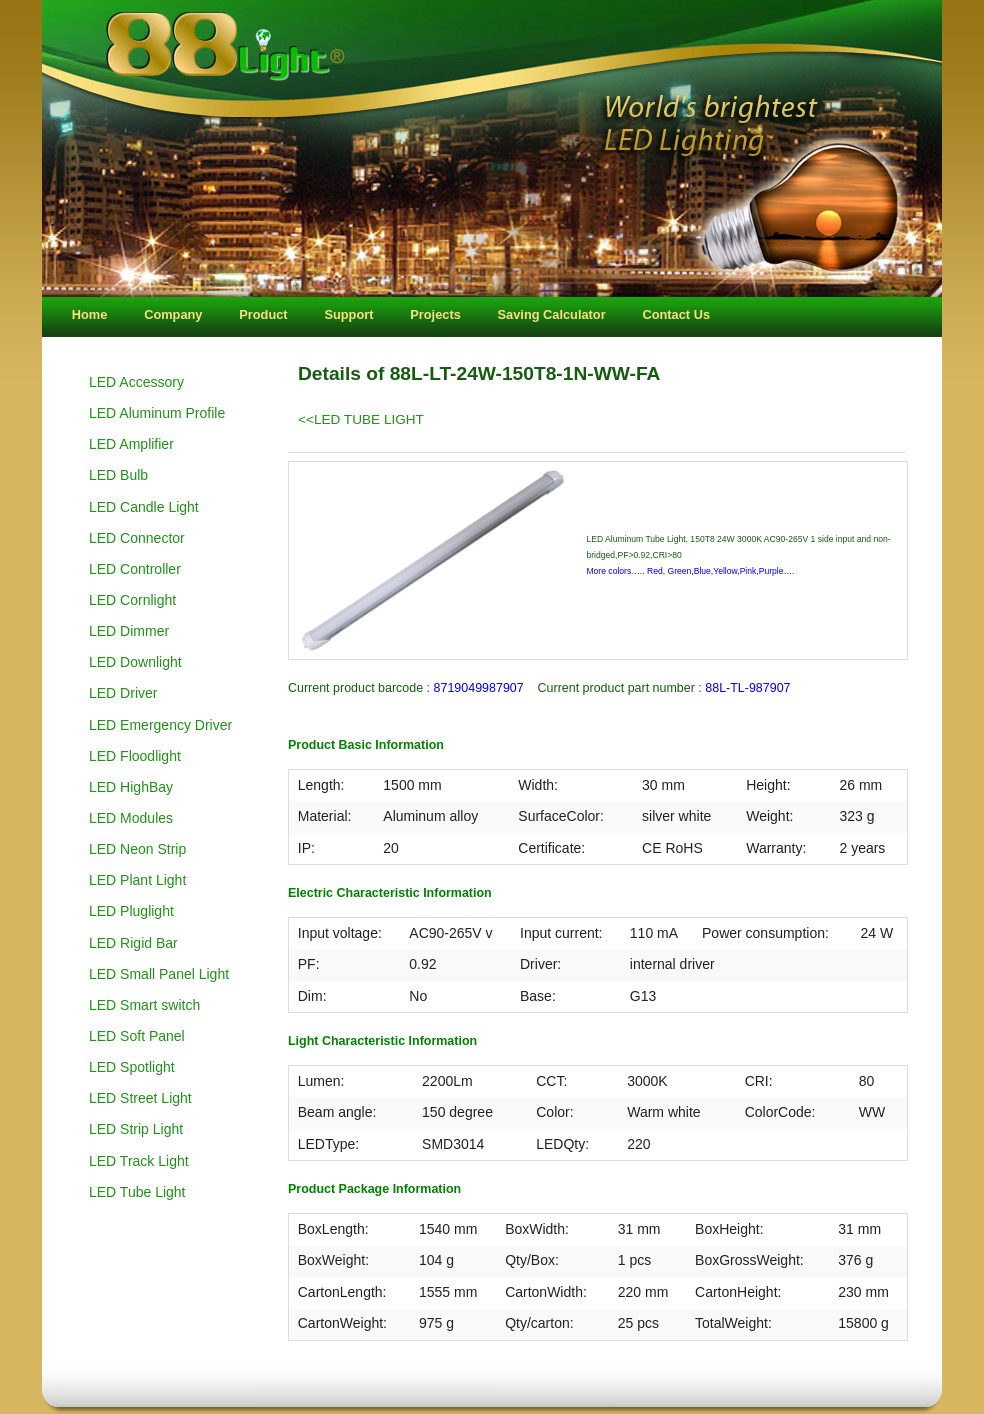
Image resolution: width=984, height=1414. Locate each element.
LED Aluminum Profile (157, 413)
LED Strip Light (136, 1129)
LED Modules (131, 818)
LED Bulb (118, 475)
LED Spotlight (132, 1067)
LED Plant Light (137, 880)
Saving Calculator (552, 314)
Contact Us (676, 314)
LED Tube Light (137, 1192)
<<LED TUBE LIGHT (361, 419)
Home (90, 314)
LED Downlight (135, 662)
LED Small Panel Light (159, 974)
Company (173, 314)
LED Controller (135, 569)
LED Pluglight (131, 911)
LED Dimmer (129, 631)
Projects (435, 314)
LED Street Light (140, 1098)
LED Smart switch (144, 1005)
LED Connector (137, 538)
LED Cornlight (132, 600)
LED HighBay (131, 787)
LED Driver (123, 693)
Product (263, 314)
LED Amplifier (131, 444)
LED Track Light (139, 1161)
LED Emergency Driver (160, 725)
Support (348, 314)
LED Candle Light (144, 507)
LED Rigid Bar (133, 943)
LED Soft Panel (137, 1036)
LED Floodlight (135, 756)
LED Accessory (136, 382)
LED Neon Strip (137, 849)
